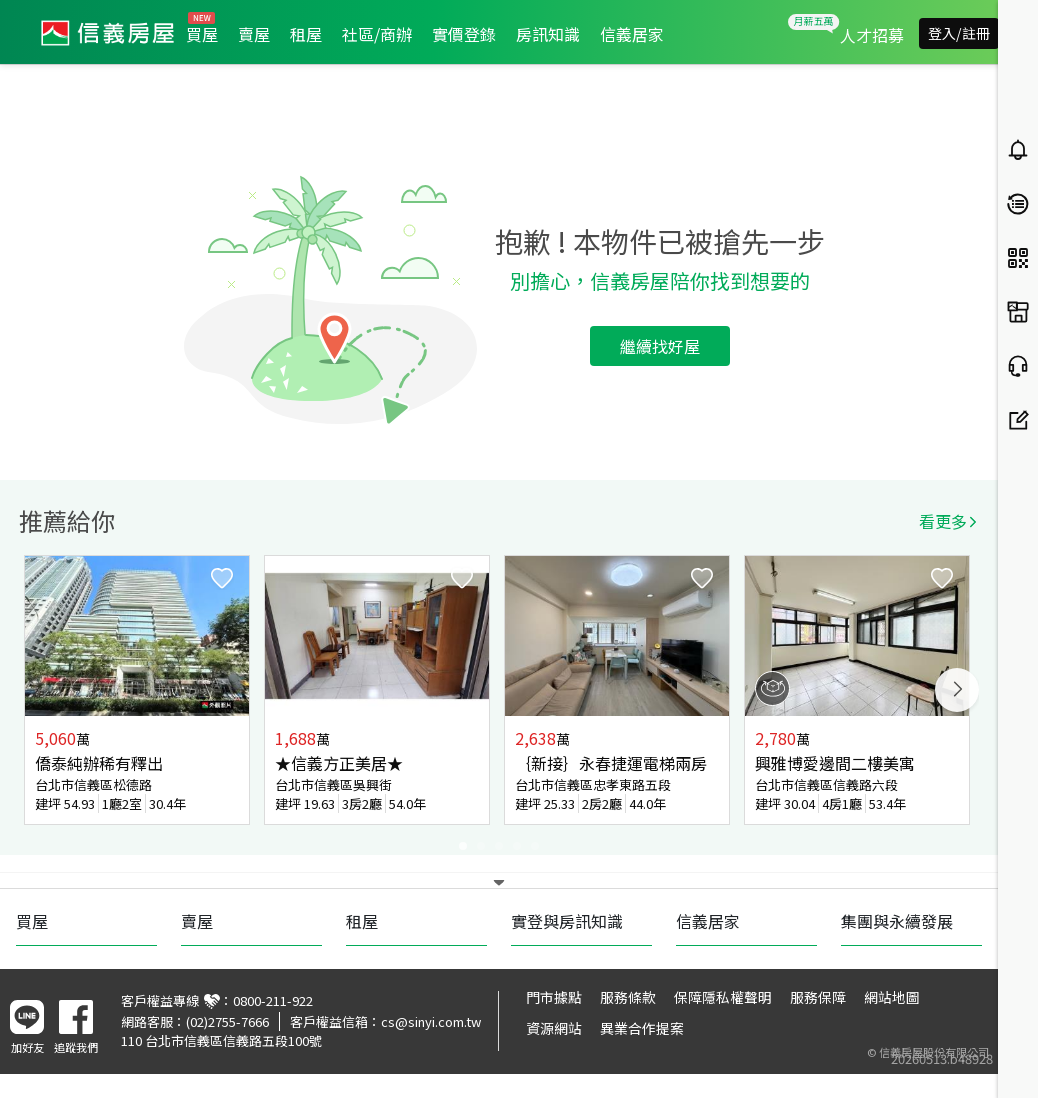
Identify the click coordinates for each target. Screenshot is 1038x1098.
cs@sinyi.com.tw (431, 1021)
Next (957, 690)
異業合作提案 (642, 1028)
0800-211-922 (273, 1000)
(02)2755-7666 (227, 1021)
